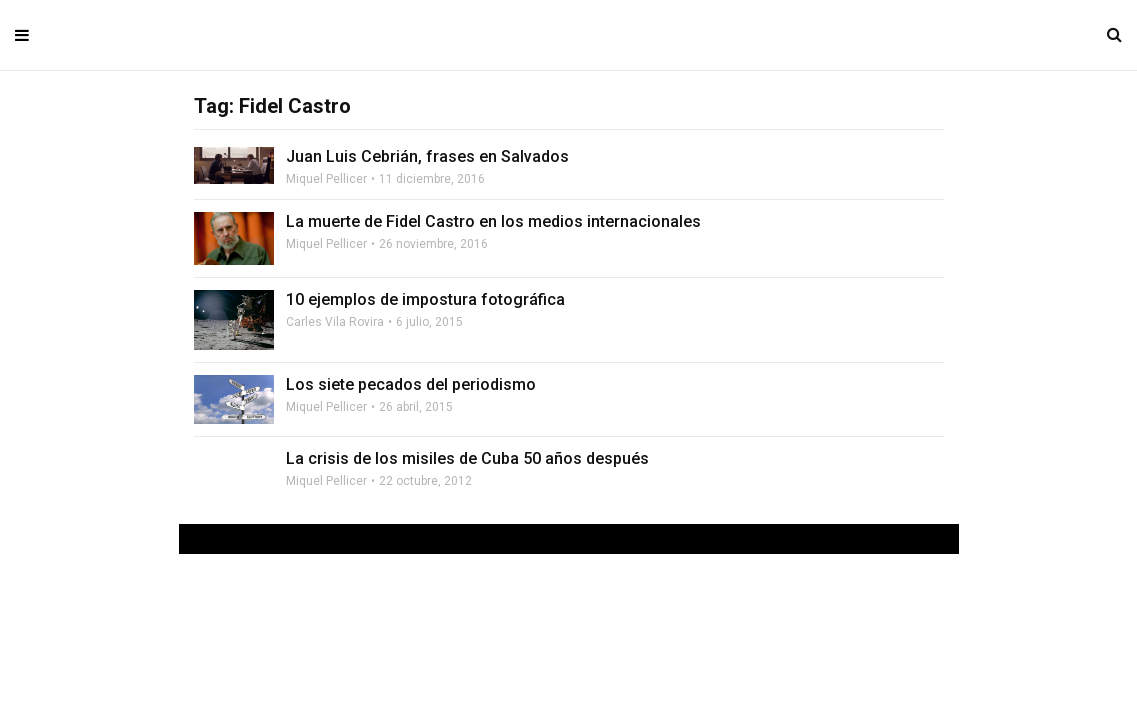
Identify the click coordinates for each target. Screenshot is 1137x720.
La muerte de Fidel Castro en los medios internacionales (493, 221)
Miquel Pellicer (326, 179)
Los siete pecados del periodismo (411, 384)
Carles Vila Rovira (335, 322)
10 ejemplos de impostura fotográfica (425, 299)
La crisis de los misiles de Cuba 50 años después (467, 458)
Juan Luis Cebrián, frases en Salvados (427, 156)
